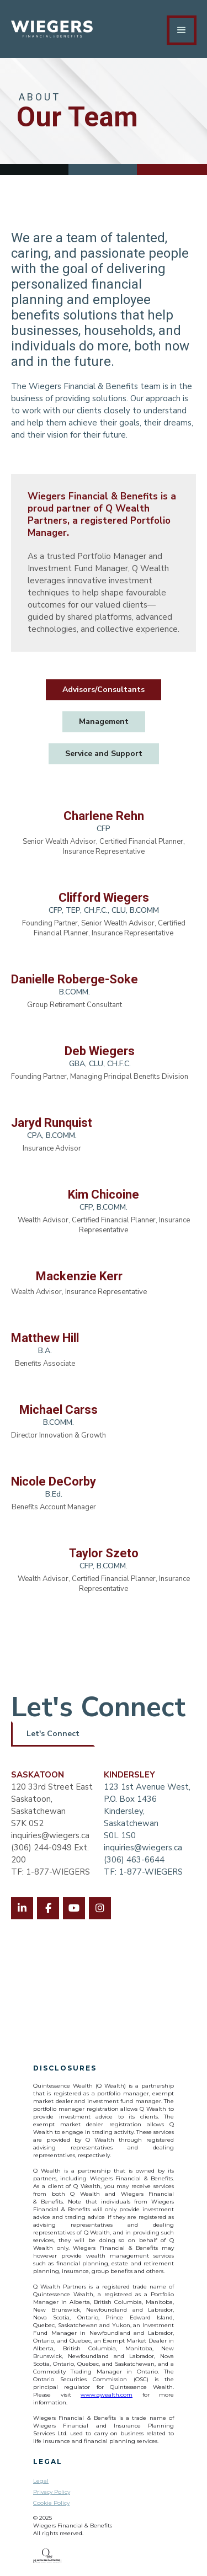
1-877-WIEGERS (151, 1871)
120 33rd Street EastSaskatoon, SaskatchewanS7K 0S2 (52, 1799)
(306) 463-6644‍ (134, 1859)
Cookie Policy (51, 2502)
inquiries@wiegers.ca (50, 1835)
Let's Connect (52, 1733)
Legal (41, 2480)
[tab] (103, 689)
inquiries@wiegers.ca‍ (143, 1847)
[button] (182, 30)
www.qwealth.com (106, 2394)
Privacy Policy (51, 2491)
